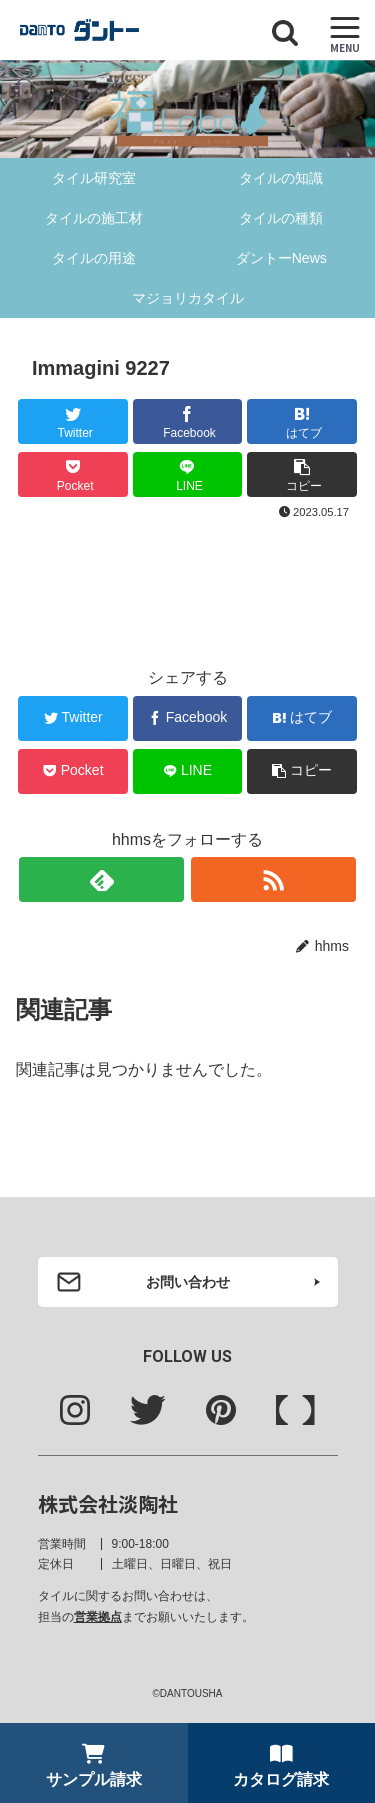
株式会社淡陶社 (108, 1503)
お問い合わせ (188, 1282)
